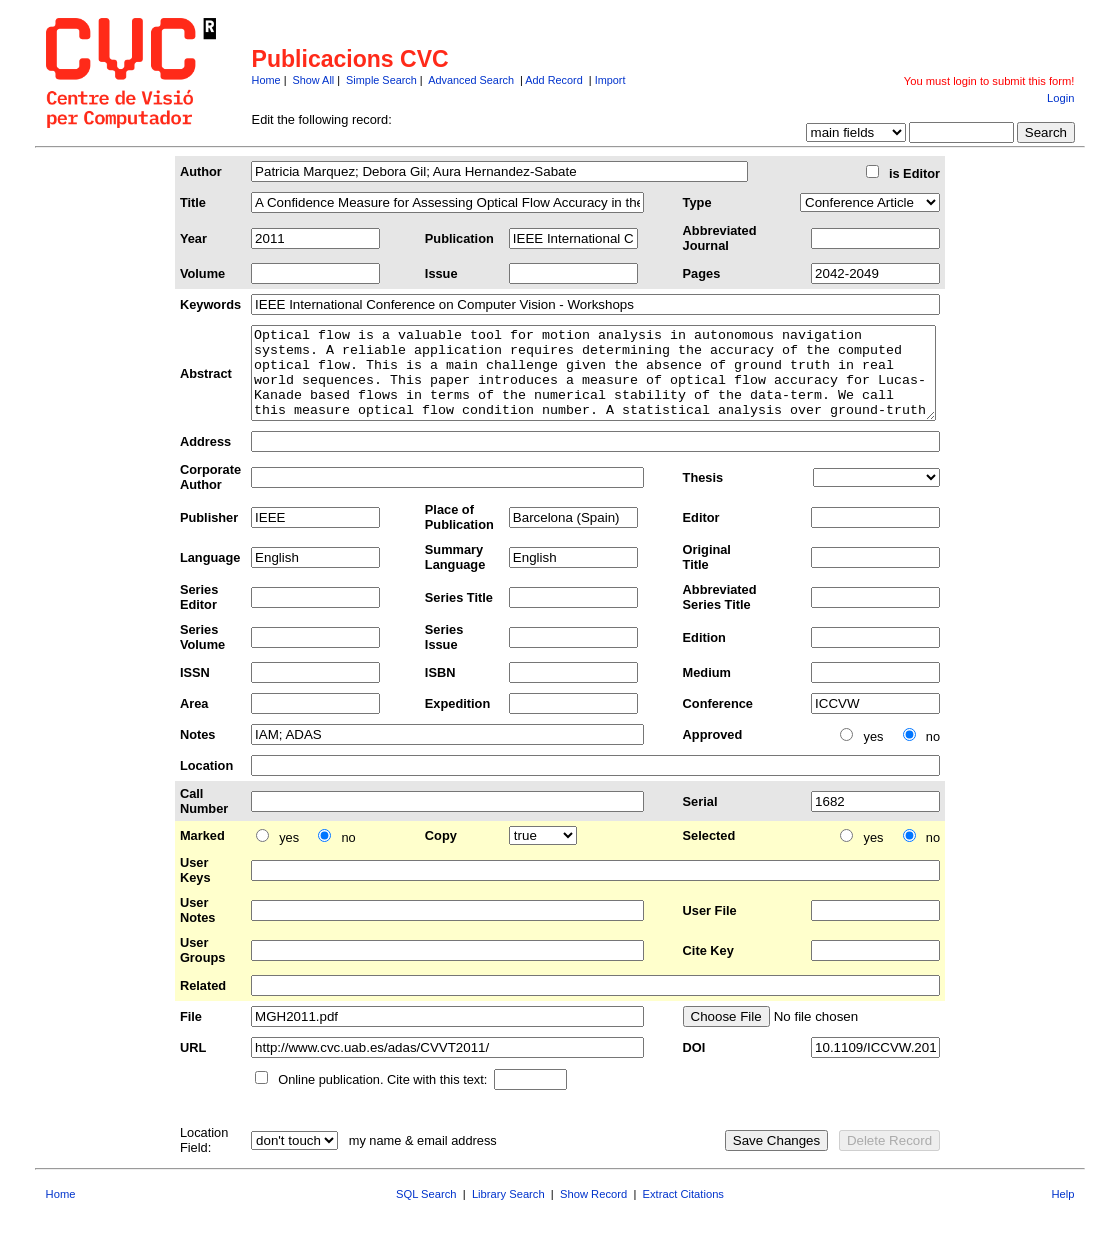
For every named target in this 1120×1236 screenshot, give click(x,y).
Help (1062, 1212)
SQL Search (426, 1212)
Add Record (553, 80)
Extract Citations (683, 1212)
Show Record (593, 1212)
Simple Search (381, 80)
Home (266, 80)
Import (610, 80)
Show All (314, 80)
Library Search (508, 1212)
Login (1060, 98)
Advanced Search (471, 80)
